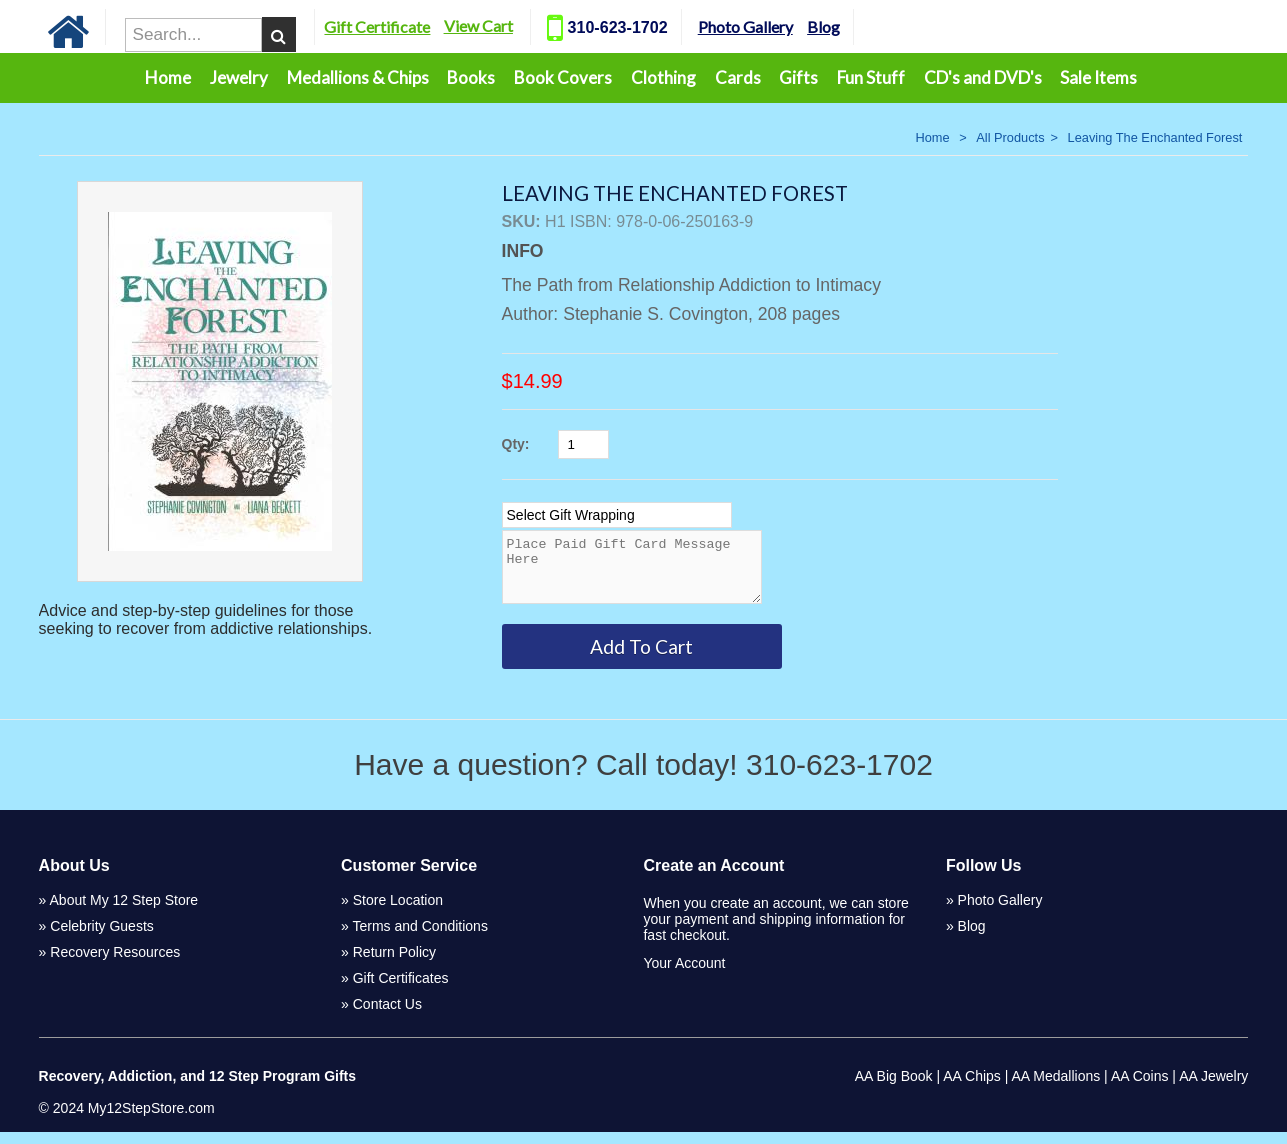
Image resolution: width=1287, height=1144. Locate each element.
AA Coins (1140, 1088)
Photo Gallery (766, 26)
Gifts (798, 77)
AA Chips (972, 1088)
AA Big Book (894, 1088)
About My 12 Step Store (124, 912)
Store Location (398, 912)
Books (471, 77)
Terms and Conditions (419, 938)
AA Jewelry (1213, 1088)
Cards (738, 77)
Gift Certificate (399, 26)
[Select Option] (617, 515)
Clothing (663, 77)
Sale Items (1098, 77)
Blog (844, 26)
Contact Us (387, 1016)
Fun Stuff (871, 77)
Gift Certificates (401, 990)
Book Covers (563, 77)
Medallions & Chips (358, 77)
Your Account (684, 975)
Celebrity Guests (101, 938)
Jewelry (239, 77)
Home (168, 77)
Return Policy (394, 964)
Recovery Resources (115, 964)
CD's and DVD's (983, 77)
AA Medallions (1056, 1088)
